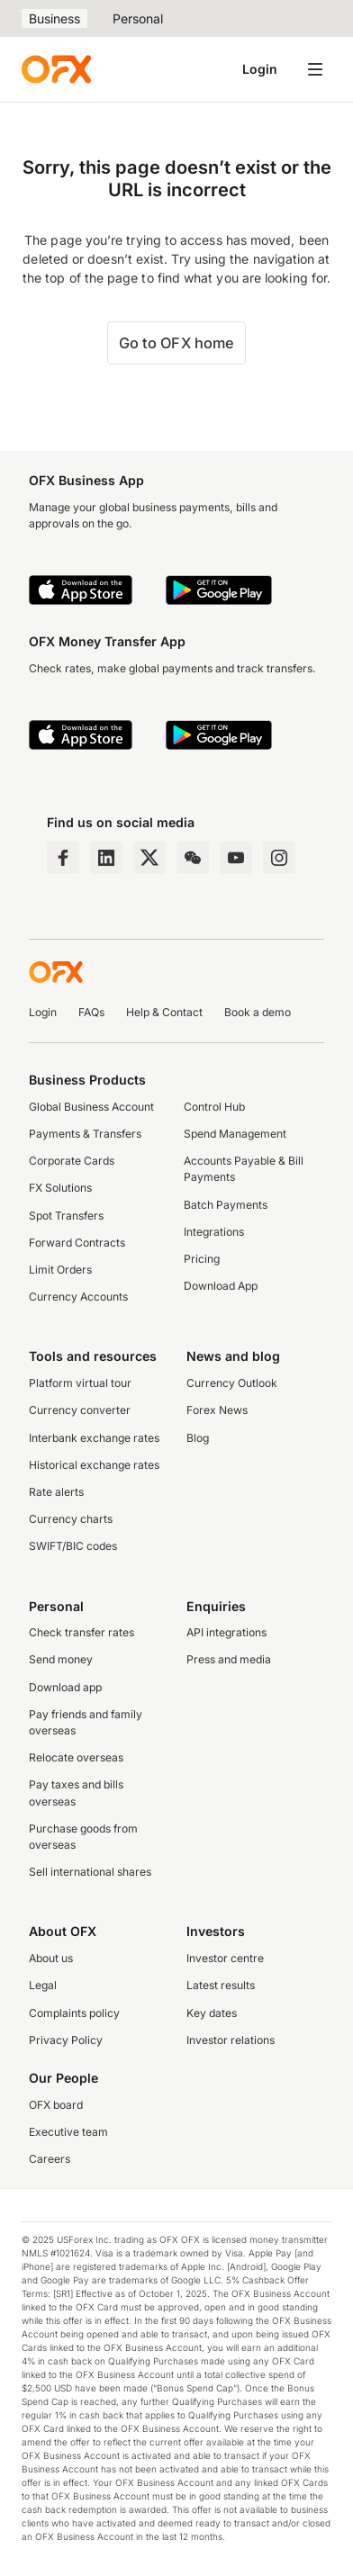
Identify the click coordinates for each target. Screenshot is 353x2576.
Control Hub (214, 1106)
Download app (65, 1687)
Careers (49, 2159)
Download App (221, 1286)
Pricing (202, 1258)
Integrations (214, 1231)
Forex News (217, 1410)
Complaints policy (74, 2013)
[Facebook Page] (63, 858)
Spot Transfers (66, 1215)
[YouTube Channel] (236, 858)
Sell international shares (90, 1871)
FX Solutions (60, 1187)
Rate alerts (56, 1492)
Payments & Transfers (85, 1133)
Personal (138, 18)
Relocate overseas (76, 1757)
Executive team (68, 2132)
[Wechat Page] (192, 858)
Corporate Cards (71, 1160)
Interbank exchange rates (94, 1438)
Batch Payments (225, 1204)
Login (259, 69)
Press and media (228, 1659)
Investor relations (230, 2040)
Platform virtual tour (80, 1383)
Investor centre (225, 1958)
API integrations (226, 1632)
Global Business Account (91, 1106)
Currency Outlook (231, 1383)
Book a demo (257, 1012)
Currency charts (71, 1519)
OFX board (56, 2105)
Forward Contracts (77, 1242)
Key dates (211, 2013)
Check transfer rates (81, 1632)
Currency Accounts (78, 1296)
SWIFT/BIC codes (73, 1546)
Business (54, 18)
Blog (197, 1438)
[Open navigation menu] (315, 69)
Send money (61, 1659)
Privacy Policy (66, 2040)
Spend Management (235, 1133)
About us (51, 1958)
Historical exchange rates (94, 1465)
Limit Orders (60, 1269)
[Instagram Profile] (279, 858)
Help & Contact (164, 1012)
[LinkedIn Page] (106, 858)
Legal (43, 1985)
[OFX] (56, 69)
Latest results (220, 1985)
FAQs (91, 1012)
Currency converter (80, 1410)
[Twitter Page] (149, 858)
